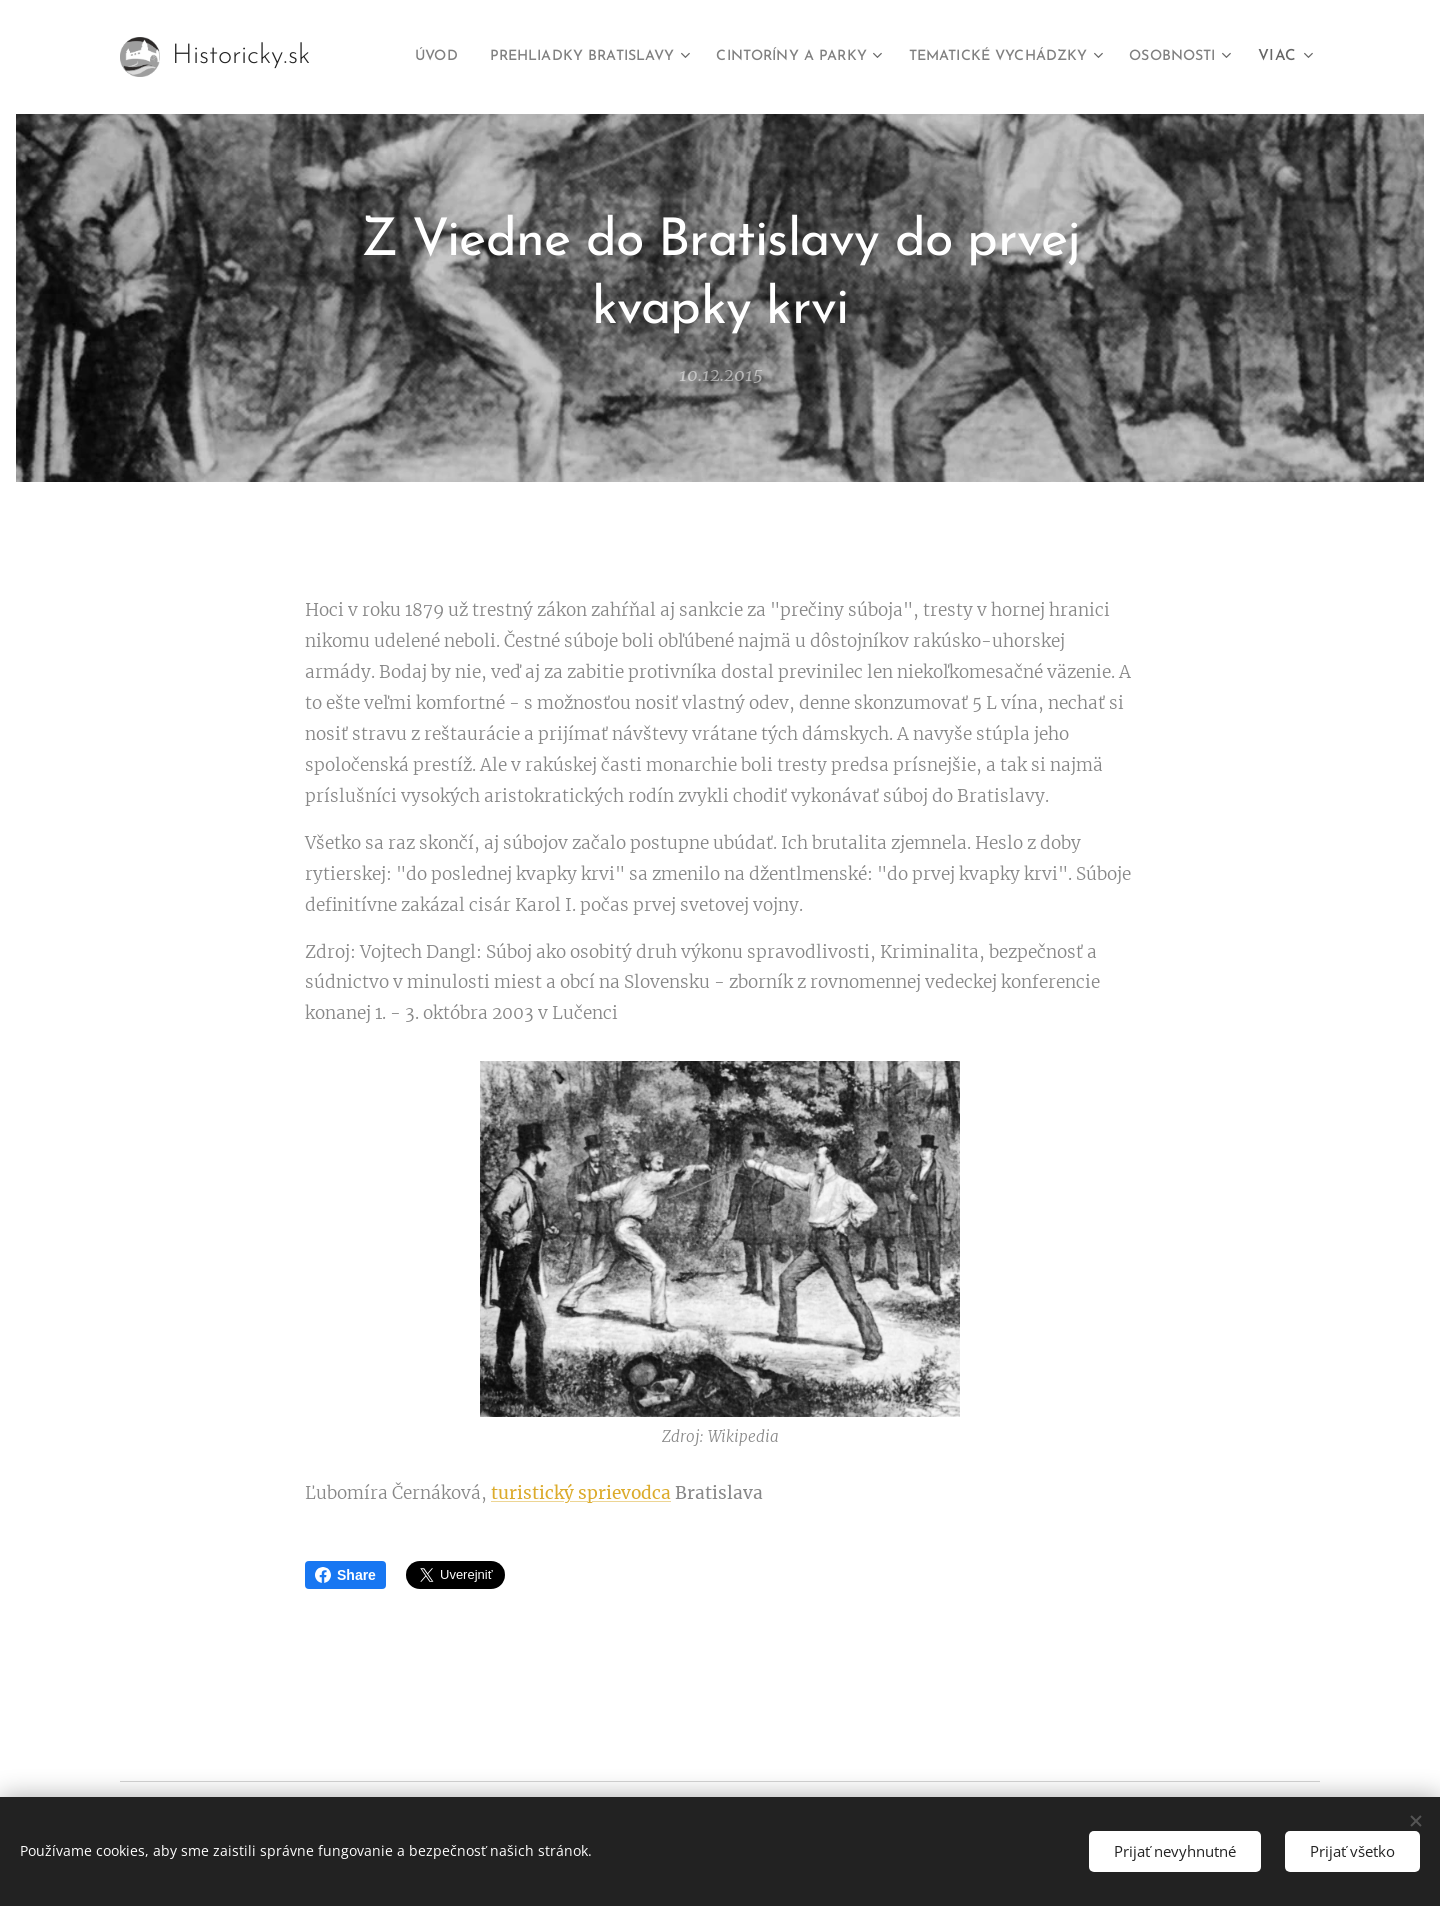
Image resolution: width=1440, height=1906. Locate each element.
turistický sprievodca (581, 1494)
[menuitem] (494, 57)
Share (345, 1575)
